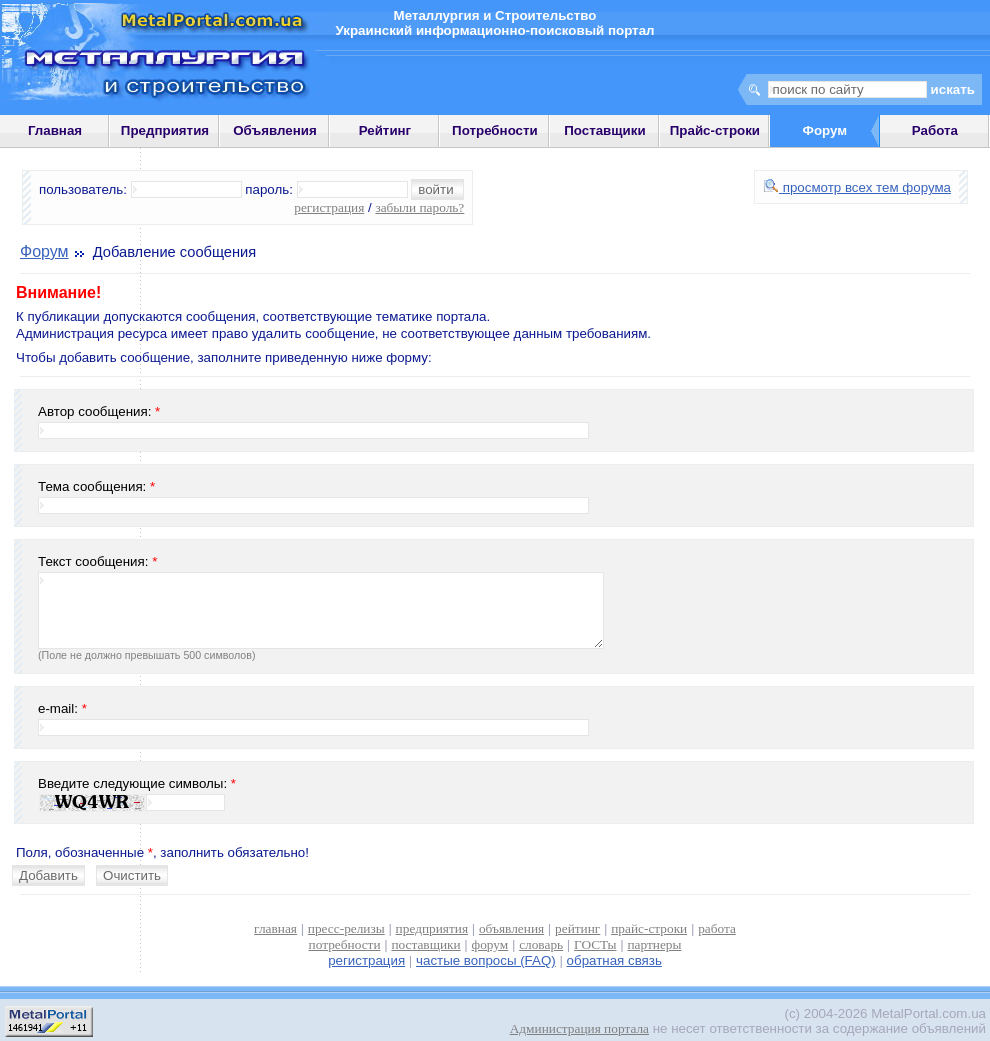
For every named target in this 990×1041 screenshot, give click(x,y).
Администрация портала (579, 1028)
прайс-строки (649, 928)
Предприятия (165, 130)
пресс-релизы (346, 928)
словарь (541, 944)
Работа (935, 130)
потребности (345, 944)
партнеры (654, 944)
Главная (55, 130)
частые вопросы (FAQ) (486, 960)
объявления (511, 928)
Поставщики (604, 130)
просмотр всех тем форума (857, 187)
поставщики (425, 944)
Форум (44, 251)
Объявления (275, 130)
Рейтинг (385, 130)
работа (717, 928)
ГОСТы (595, 944)
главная (275, 928)
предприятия (432, 928)
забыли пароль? (419, 207)
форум (490, 944)
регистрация (329, 207)
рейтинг (577, 928)
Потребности (495, 130)
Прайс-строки (715, 130)
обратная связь (614, 960)
